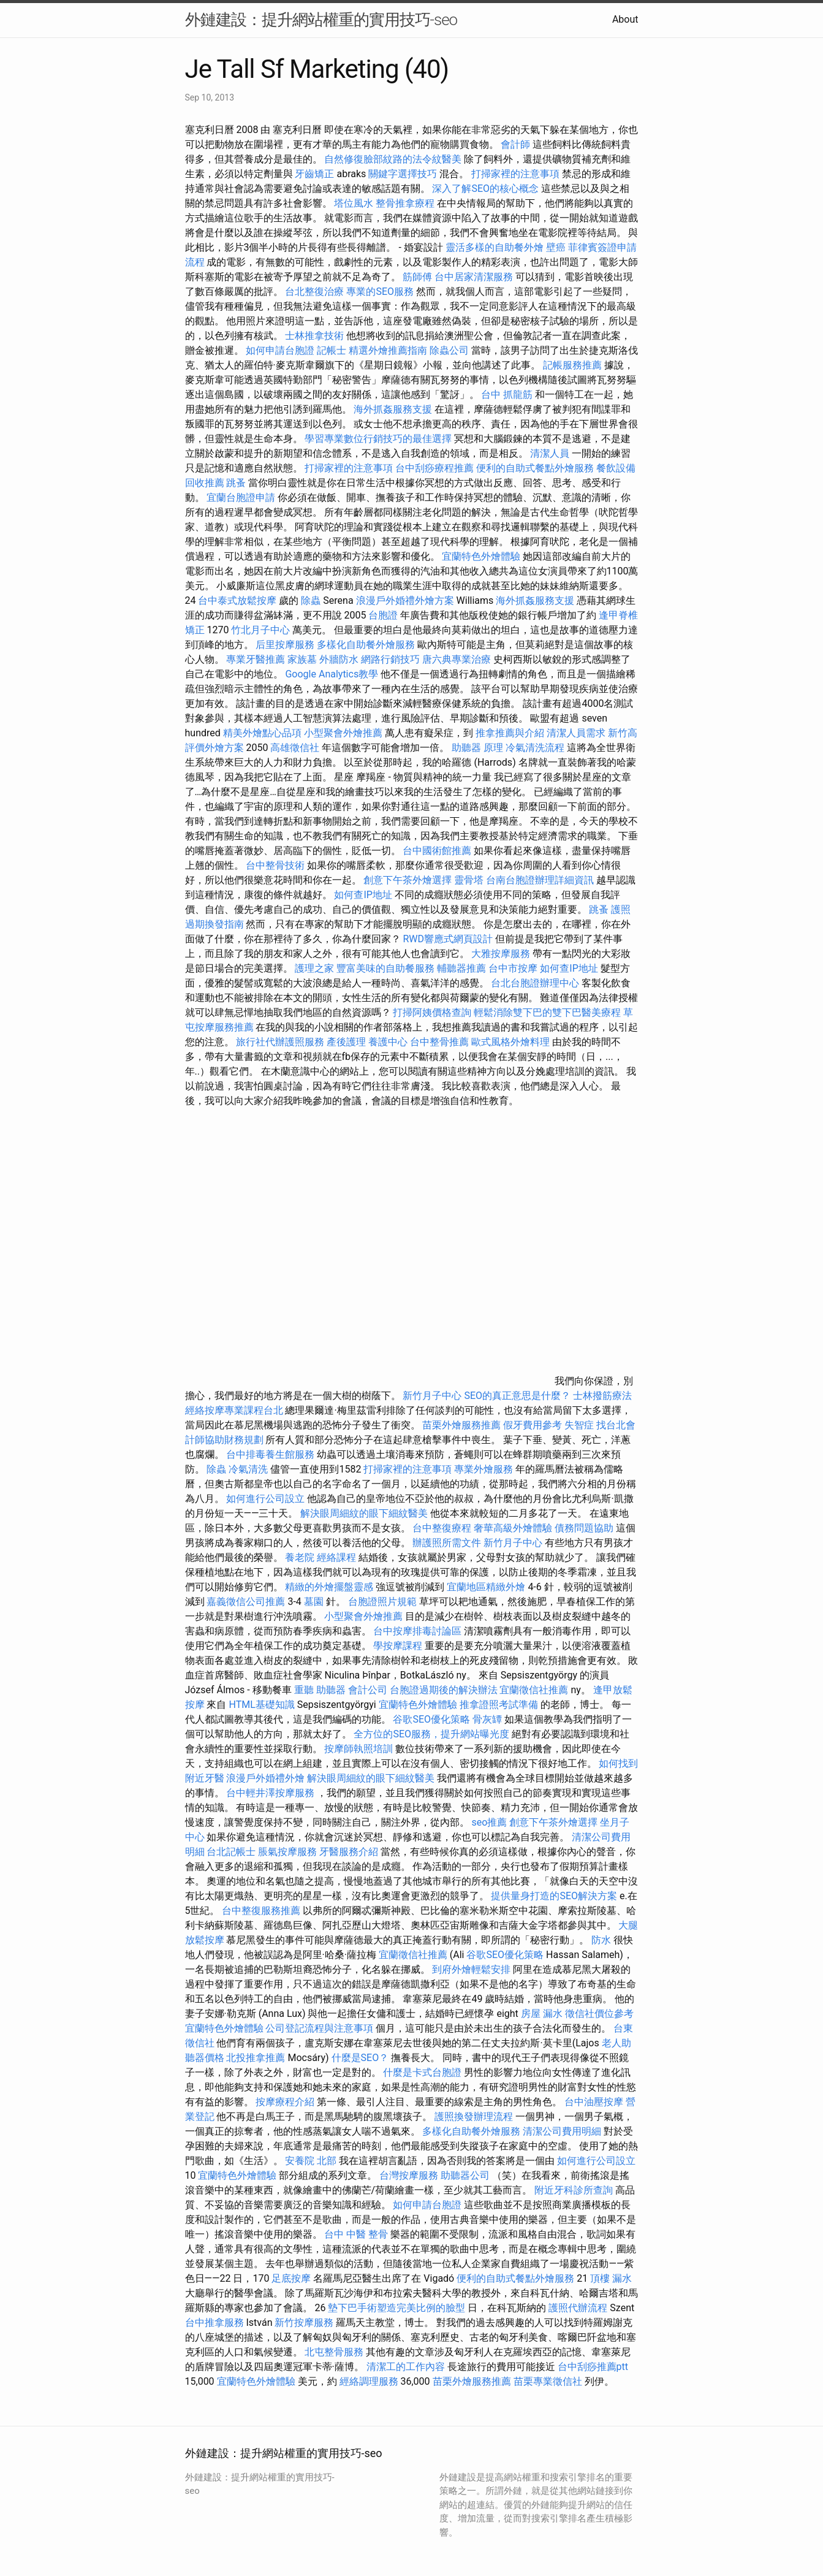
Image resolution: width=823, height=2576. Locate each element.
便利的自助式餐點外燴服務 (535, 468)
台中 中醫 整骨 (356, 2234)
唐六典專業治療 (456, 659)
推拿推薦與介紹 (510, 733)
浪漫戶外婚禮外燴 (265, 1778)
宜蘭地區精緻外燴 (487, 1587)
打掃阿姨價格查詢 (432, 1012)
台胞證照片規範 (382, 1601)
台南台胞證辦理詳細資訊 (540, 880)
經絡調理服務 (368, 2381)
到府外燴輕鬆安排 (471, 1969)
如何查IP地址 (363, 895)
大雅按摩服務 (502, 953)
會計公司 (367, 1690)
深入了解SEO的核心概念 (485, 188)
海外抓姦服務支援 (393, 409)
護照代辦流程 (577, 2308)
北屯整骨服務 (335, 2352)
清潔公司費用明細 (562, 2131)
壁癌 (556, 247)
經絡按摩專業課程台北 (235, 1410)
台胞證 (383, 615)
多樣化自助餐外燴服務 (366, 644)
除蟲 (310, 600)
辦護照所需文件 (446, 1543)
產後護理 (346, 1042)
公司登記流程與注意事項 (319, 2028)
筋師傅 (417, 277)
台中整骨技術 (275, 865)
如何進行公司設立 (265, 1498)
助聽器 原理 (477, 747)
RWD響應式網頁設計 (448, 939)
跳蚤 (236, 483)
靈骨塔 (469, 880)
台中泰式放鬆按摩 (238, 600)
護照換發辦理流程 (473, 2116)
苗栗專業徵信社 (548, 2381)
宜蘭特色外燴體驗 (481, 556)
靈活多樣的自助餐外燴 (495, 247)
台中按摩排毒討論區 (418, 1631)
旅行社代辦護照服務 (280, 1042)
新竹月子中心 (432, 1395)
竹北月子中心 (260, 630)
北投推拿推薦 (255, 2057)
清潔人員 (549, 453)
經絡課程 (336, 1557)
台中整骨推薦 (439, 1042)
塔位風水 (353, 203)
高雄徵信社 (294, 747)
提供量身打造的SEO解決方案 (554, 1896)
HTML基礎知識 (261, 1704)
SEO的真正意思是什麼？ (517, 1395)
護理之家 (314, 968)
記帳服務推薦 (572, 365)
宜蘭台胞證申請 (241, 497)
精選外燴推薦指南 (388, 350)
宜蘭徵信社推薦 (533, 1690)
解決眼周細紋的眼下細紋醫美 (364, 1513)
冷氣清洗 (248, 1469)
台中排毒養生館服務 (271, 1454)
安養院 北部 (310, 2160)
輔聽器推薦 (461, 968)
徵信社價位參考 (599, 2013)
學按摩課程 (397, 1646)
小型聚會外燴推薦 (343, 733)
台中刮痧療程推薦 (435, 468)
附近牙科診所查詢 (573, 2190)
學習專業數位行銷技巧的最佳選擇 (378, 438)
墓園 (314, 1601)
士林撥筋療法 (602, 1395)
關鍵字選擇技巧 (402, 174)
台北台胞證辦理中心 (535, 983)
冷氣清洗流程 (535, 747)
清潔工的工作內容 (405, 2366)
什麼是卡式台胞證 (422, 2072)
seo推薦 (489, 1822)
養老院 (299, 1557)
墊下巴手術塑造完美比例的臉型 (396, 2308)
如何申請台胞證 (280, 350)
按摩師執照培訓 (359, 1749)
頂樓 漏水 (611, 2278)
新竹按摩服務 (305, 2322)
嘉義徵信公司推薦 (246, 1601)
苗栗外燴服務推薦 (461, 1425)
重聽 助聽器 (320, 1690)
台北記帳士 (231, 1852)
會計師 (515, 144)
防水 (601, 1940)
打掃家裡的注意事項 (515, 174)
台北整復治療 (314, 291)
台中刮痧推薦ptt (593, 2366)
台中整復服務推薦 (262, 1910)
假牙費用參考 (532, 1425)
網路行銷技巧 (390, 659)
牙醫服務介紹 (348, 1852)
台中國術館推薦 (438, 850)
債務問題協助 (584, 1528)
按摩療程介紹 (286, 2102)
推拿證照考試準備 (500, 1704)
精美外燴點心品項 (263, 733)
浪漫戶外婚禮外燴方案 (406, 600)
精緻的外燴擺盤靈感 (329, 1587)
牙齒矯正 (314, 174)
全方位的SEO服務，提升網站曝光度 (431, 1734)
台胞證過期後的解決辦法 (444, 1690)
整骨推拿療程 (405, 203)
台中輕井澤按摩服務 (271, 1793)
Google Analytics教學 (331, 674)
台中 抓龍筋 (507, 394)
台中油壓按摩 (595, 2102)
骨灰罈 (487, 1719)
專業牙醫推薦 (255, 659)
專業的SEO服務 (380, 291)
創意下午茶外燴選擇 (407, 880)
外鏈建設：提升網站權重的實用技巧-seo (321, 19)
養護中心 (388, 1042)
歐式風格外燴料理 (511, 1042)
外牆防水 (338, 659)
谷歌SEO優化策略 (431, 1719)
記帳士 (331, 350)
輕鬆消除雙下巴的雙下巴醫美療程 (547, 1012)
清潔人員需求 (576, 733)
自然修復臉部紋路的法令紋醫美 (392, 159)
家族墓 (302, 659)
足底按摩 (291, 2278)
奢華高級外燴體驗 (513, 1528)
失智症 (579, 1425)
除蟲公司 (449, 350)
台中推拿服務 (214, 2322)
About (625, 19)
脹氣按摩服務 (288, 1852)
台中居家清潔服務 (473, 277)
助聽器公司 (465, 2175)
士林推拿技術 (314, 335)
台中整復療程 (443, 1528)
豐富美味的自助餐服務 (385, 968)
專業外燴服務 (483, 1469)
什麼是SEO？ (360, 2057)
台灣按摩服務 (410, 2175)
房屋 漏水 (542, 2013)
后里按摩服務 (286, 644)
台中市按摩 (512, 968)
